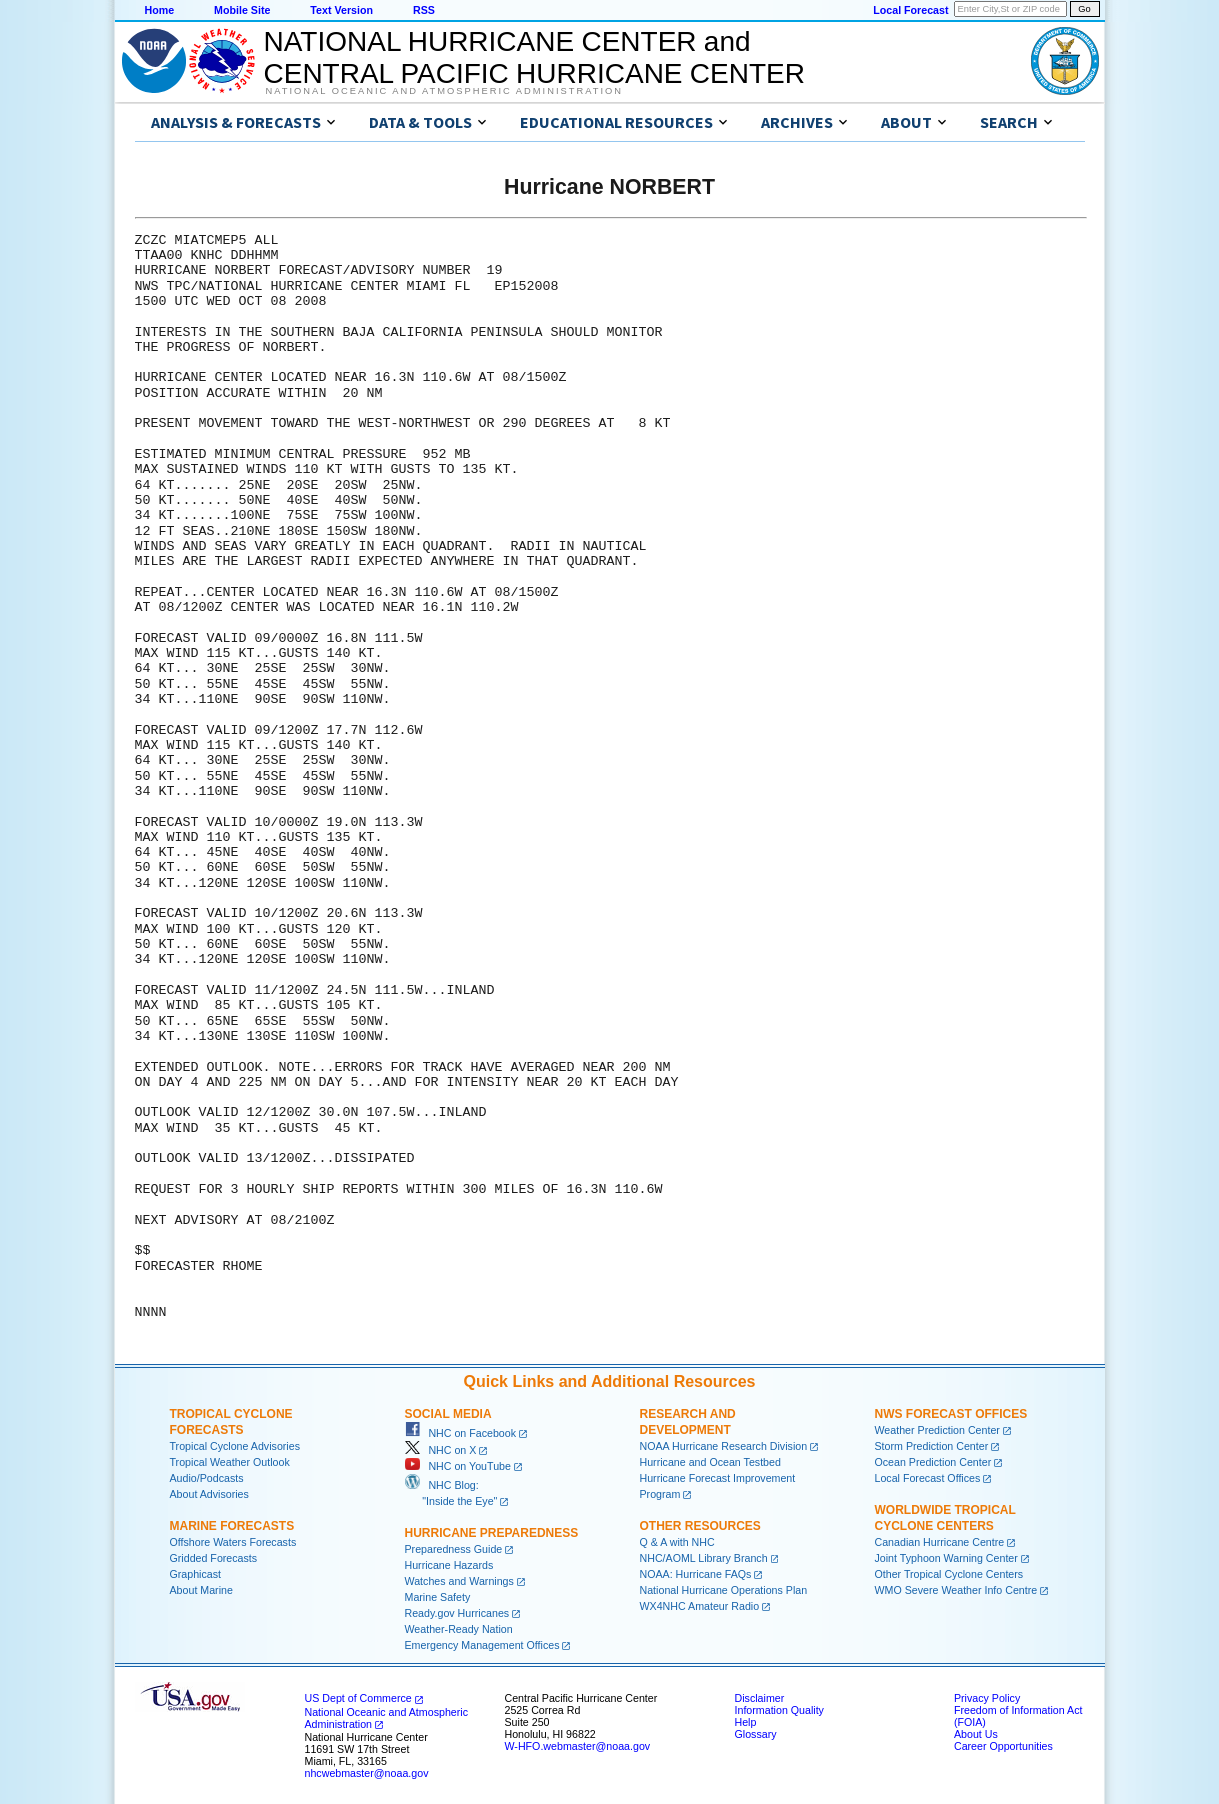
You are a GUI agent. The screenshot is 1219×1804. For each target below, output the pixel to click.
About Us (976, 1734)
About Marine (201, 1590)
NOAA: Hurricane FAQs (696, 1574)
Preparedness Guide (454, 1549)
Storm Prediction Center (932, 1446)
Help (746, 1722)
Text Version (341, 10)
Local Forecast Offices (928, 1478)
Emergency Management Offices (482, 1645)
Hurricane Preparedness (492, 1533)
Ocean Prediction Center (933, 1462)
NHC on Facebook (461, 1433)
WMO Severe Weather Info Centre (956, 1590)
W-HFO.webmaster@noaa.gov (578, 1746)
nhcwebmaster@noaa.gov (367, 1773)
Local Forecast (910, 10)
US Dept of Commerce (358, 1698)
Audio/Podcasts (207, 1478)
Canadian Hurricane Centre (940, 1542)
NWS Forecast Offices (951, 1414)
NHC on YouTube (458, 1466)
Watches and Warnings (459, 1581)
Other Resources (700, 1526)
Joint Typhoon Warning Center (946, 1558)
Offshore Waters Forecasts (233, 1542)
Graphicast (196, 1574)
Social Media (448, 1414)
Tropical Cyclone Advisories (235, 1446)
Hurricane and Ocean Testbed (710, 1462)
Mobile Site (242, 10)
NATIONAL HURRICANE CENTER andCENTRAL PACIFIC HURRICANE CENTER (534, 57)
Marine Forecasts (232, 1526)
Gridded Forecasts (214, 1558)
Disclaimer (760, 1698)
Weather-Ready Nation (459, 1629)
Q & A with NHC (677, 1542)
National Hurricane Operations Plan (724, 1590)
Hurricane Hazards (449, 1565)
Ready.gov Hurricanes (457, 1613)
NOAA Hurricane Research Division (724, 1446)
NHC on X (441, 1450)
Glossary (756, 1734)
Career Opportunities (1003, 1746)
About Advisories (209, 1494)
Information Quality (779, 1710)
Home (160, 10)
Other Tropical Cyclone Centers (949, 1574)
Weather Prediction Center (937, 1430)
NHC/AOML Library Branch (704, 1558)
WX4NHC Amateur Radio (700, 1606)
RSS (424, 10)
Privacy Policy (987, 1698)
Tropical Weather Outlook (230, 1462)
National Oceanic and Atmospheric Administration (444, 91)
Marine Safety (438, 1597)
